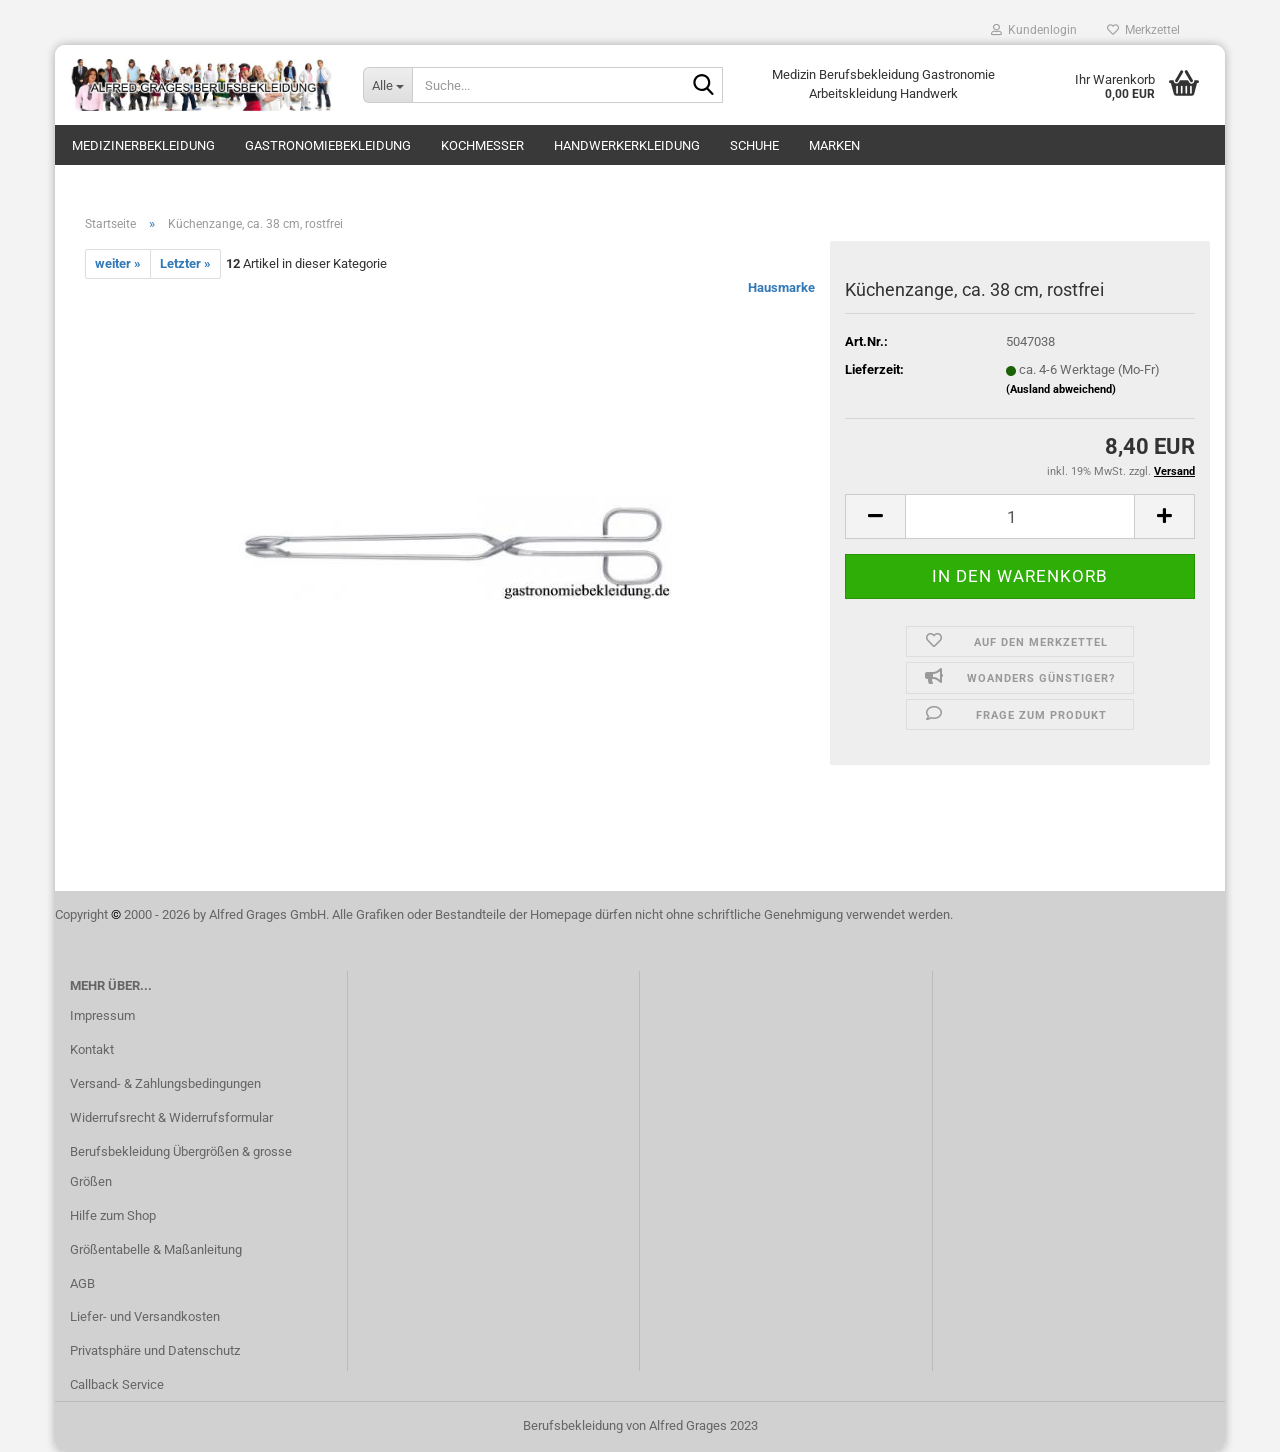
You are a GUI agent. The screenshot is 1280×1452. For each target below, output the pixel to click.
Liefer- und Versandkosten (145, 1316)
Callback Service (117, 1384)
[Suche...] (387, 85)
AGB (82, 1283)
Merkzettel (1143, 30)
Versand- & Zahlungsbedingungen (165, 1083)
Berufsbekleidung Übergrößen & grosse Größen (181, 1166)
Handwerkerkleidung (627, 145)
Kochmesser (482, 145)
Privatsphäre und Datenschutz (155, 1350)
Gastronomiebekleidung (328, 145)
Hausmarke (781, 287)
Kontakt (92, 1049)
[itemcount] (1020, 516)
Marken (834, 145)
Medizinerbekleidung (143, 145)
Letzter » (185, 263)
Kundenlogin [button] (1034, 30)
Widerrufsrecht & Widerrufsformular (171, 1117)
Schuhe (754, 145)
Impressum (102, 1015)
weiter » (118, 263)
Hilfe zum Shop (113, 1215)
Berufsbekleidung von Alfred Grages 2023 (640, 1425)
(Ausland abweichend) (1061, 389)
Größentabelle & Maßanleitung (156, 1249)
